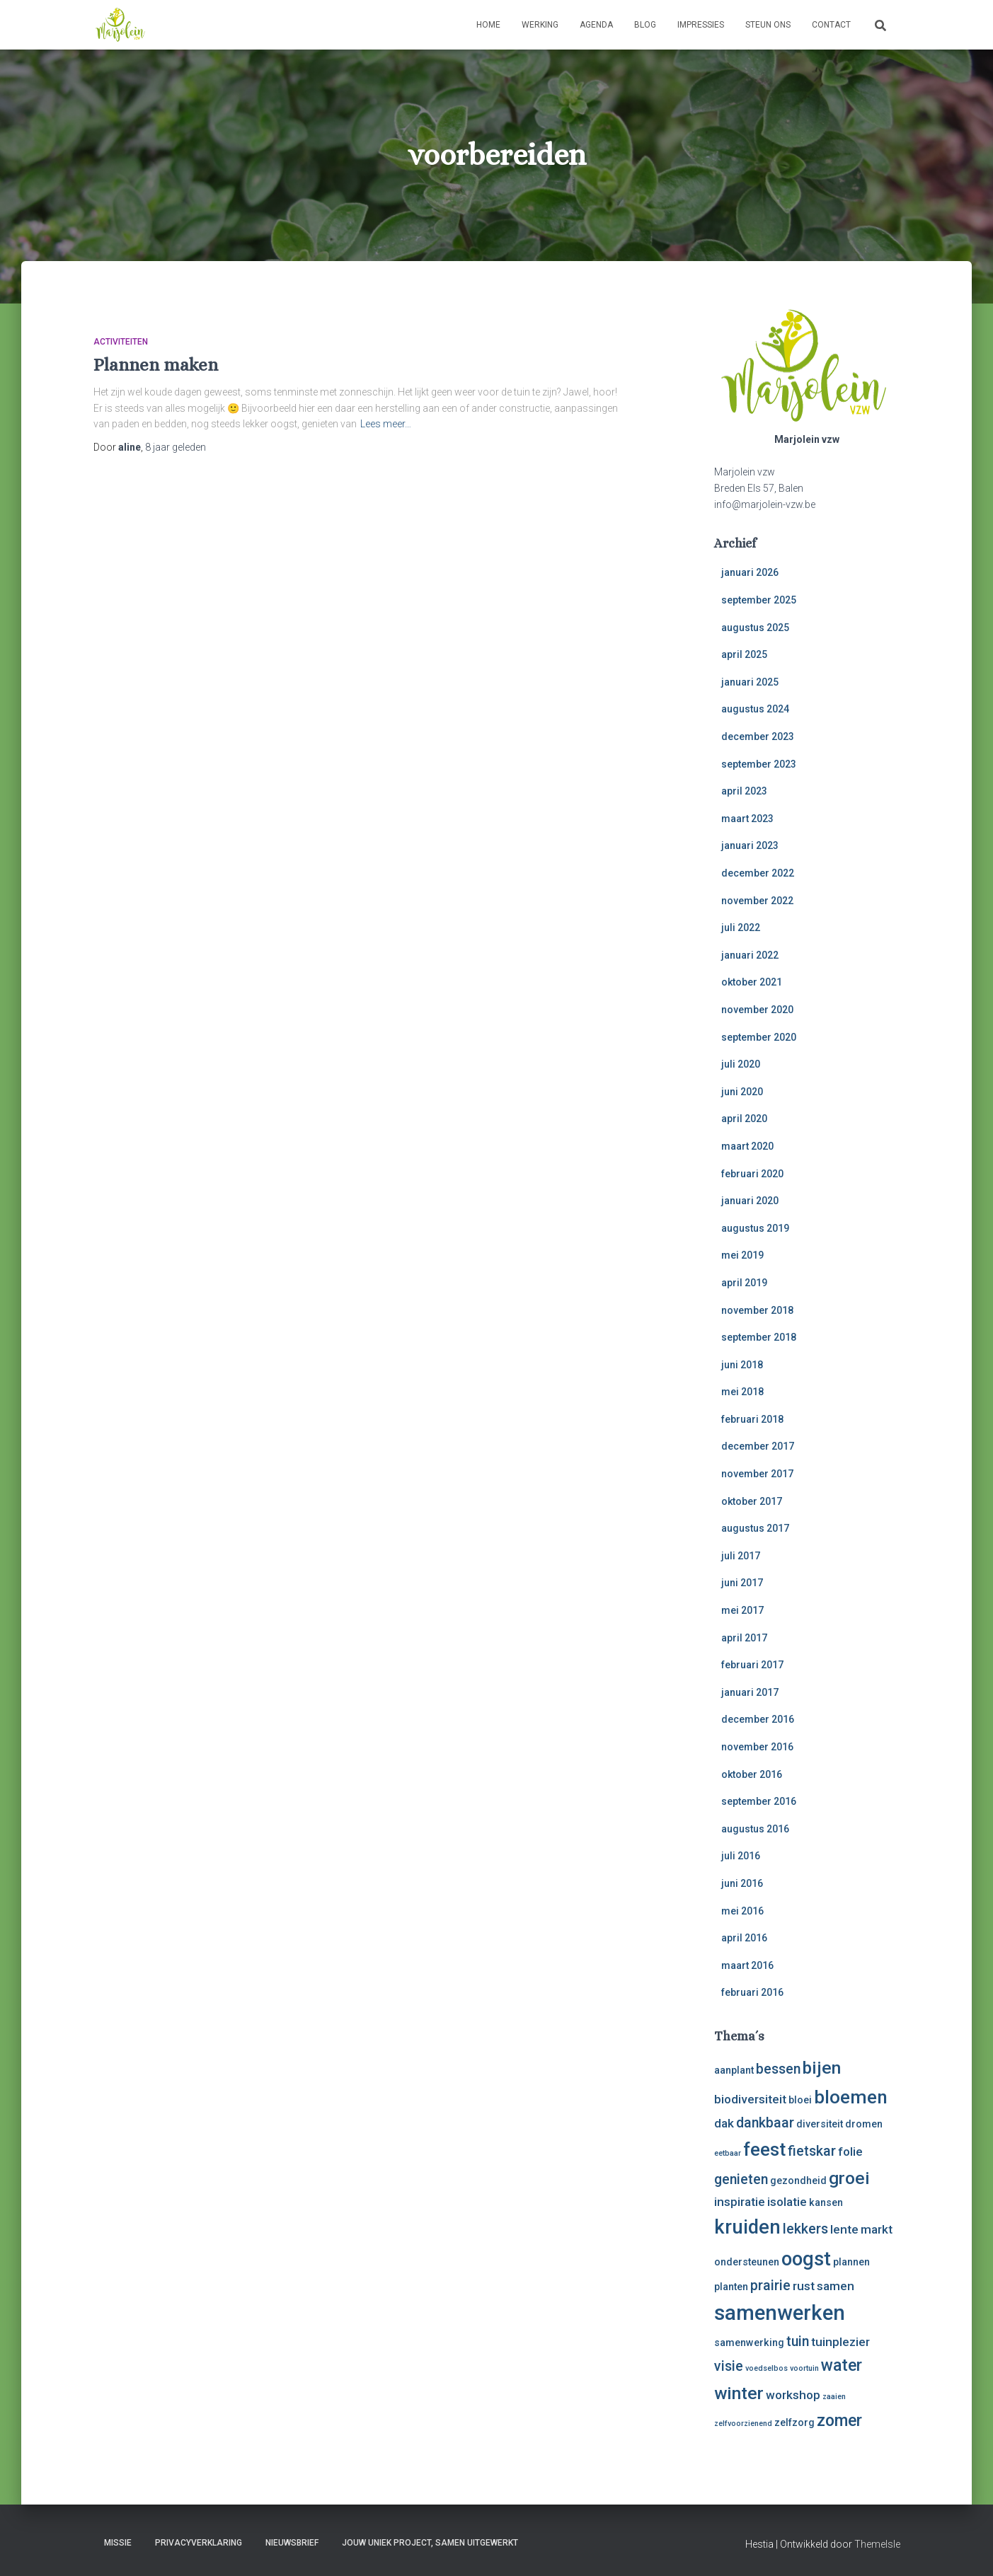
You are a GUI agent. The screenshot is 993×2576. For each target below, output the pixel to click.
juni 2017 (742, 1582)
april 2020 (744, 1118)
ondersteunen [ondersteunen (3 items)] (746, 2262)
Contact (831, 25)
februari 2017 (752, 1664)
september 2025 (758, 600)
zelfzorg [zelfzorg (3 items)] (794, 2422)
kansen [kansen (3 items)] (826, 2202)
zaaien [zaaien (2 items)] (834, 2396)
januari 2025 (750, 682)
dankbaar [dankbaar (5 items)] (765, 2123)
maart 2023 (747, 818)
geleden (175, 447)
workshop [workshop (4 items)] (793, 2395)
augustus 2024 (755, 709)
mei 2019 (742, 1255)
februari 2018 (752, 1419)
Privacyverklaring (198, 2543)
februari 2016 (752, 1992)
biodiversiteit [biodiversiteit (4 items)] (750, 2099)
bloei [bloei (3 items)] (800, 2100)
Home (488, 25)
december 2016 (757, 1719)
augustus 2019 (755, 1228)
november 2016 (757, 1746)
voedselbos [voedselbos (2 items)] (766, 2368)
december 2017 (757, 1446)
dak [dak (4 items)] (724, 2123)
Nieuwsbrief (291, 2543)
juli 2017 (740, 1555)
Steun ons (768, 25)
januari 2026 (750, 572)
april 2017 (744, 1638)
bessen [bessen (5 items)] (778, 2069)
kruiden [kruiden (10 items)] (747, 2227)
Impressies (700, 25)
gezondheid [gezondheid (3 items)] (798, 2180)
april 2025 (744, 654)
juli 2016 (740, 1855)
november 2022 (757, 900)
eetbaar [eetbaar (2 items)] (727, 2153)
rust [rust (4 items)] (804, 2286)
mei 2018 (742, 1391)
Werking (540, 25)
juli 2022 (740, 927)
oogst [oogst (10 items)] (806, 2259)
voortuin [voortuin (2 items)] (804, 2368)
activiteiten (120, 342)
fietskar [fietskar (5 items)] (812, 2151)
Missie (118, 2543)
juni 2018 (742, 1364)
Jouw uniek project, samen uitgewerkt (430, 2543)
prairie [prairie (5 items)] (770, 2285)
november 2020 (757, 1009)
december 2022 (757, 873)
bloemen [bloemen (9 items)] (851, 2097)
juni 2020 (742, 1091)
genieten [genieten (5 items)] (741, 2179)
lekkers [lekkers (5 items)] (805, 2229)
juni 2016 (742, 1883)
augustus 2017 (755, 1528)
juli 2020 (740, 1064)
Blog (645, 25)
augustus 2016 (755, 1829)
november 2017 (757, 1473)
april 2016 (744, 1937)
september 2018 (758, 1337)
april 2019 (744, 1282)
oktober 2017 (751, 1501)
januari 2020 (750, 1200)
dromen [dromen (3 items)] (864, 2124)
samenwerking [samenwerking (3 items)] (749, 2342)
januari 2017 (750, 1692)
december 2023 (757, 736)
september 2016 (758, 1801)
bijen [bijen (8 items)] (822, 2067)
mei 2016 (742, 1911)
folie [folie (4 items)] (850, 2151)
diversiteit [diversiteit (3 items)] (819, 2124)
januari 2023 (750, 845)
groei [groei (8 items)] (849, 2178)
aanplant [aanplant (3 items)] (734, 2070)
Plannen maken (155, 364)
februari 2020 (752, 1173)
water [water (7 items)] (841, 2365)
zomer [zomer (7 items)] (839, 2420)
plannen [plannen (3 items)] (851, 2262)
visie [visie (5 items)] (728, 2366)
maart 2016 (747, 1965)
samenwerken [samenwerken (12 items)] (779, 2313)
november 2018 (757, 1310)
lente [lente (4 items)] (844, 2229)
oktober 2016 (751, 1774)
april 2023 (744, 791)
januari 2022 (750, 955)
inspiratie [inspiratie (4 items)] (739, 2202)
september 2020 (758, 1037)
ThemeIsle (877, 2544)
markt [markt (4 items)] (876, 2229)
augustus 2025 (755, 627)
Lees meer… (385, 423)
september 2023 (758, 764)
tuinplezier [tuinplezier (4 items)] (840, 2342)
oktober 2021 (751, 982)
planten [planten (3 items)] (731, 2286)
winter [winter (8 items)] (739, 2393)
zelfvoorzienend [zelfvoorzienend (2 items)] (743, 2423)
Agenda (596, 25)
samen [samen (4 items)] (835, 2286)
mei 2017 (742, 1610)
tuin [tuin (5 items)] (797, 2341)
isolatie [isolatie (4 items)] (787, 2202)
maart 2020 (747, 1146)
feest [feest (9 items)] (764, 2149)
